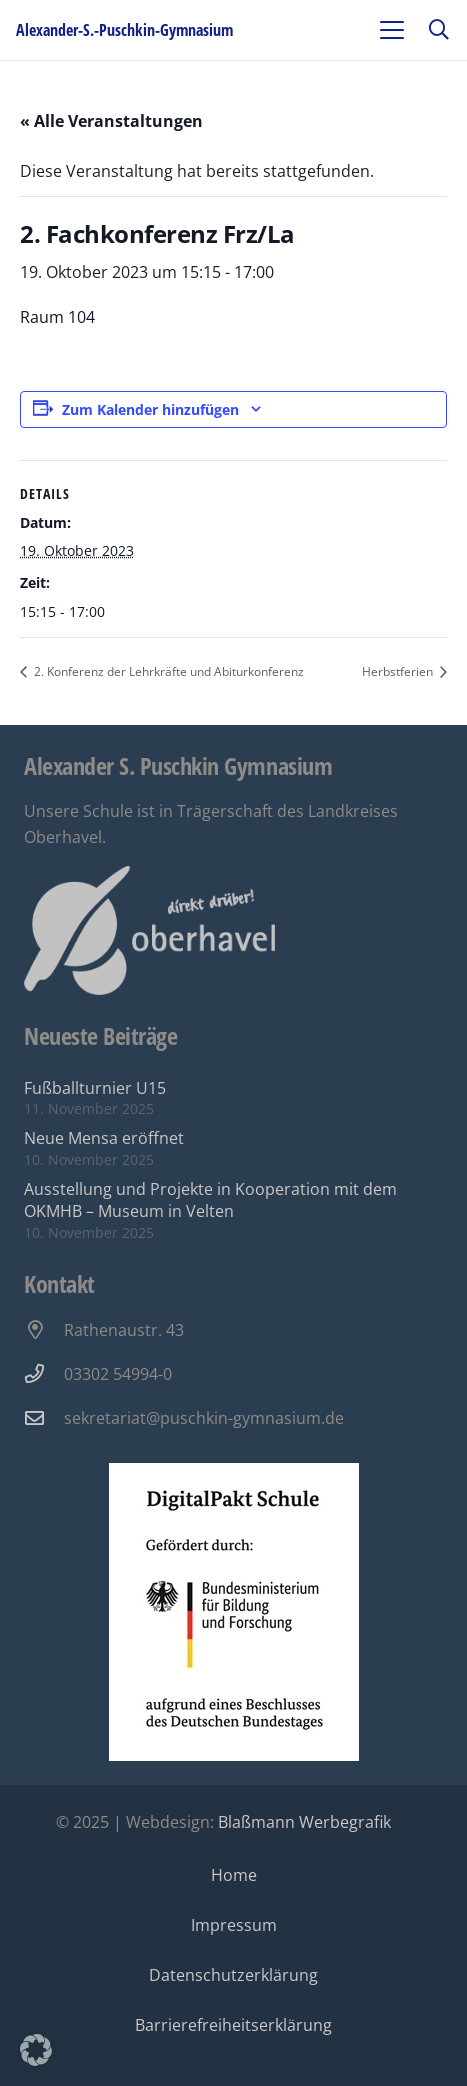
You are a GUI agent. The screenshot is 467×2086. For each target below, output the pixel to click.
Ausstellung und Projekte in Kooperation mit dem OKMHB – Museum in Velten (210, 1200)
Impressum (234, 1925)
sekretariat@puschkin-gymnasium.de (204, 1418)
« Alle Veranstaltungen (111, 121)
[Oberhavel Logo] (149, 930)
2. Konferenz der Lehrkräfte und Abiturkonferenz (167, 671)
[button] (392, 30)
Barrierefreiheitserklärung (233, 2025)
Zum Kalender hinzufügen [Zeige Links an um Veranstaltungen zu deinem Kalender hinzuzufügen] (150, 409)
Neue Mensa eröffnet (104, 1138)
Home (234, 1875)
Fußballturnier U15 (95, 1088)
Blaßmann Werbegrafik (304, 1822)
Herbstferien (399, 671)
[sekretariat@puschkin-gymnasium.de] (44, 1417)
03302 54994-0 (118, 1374)
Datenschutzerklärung (233, 1975)
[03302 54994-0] (44, 1373)
